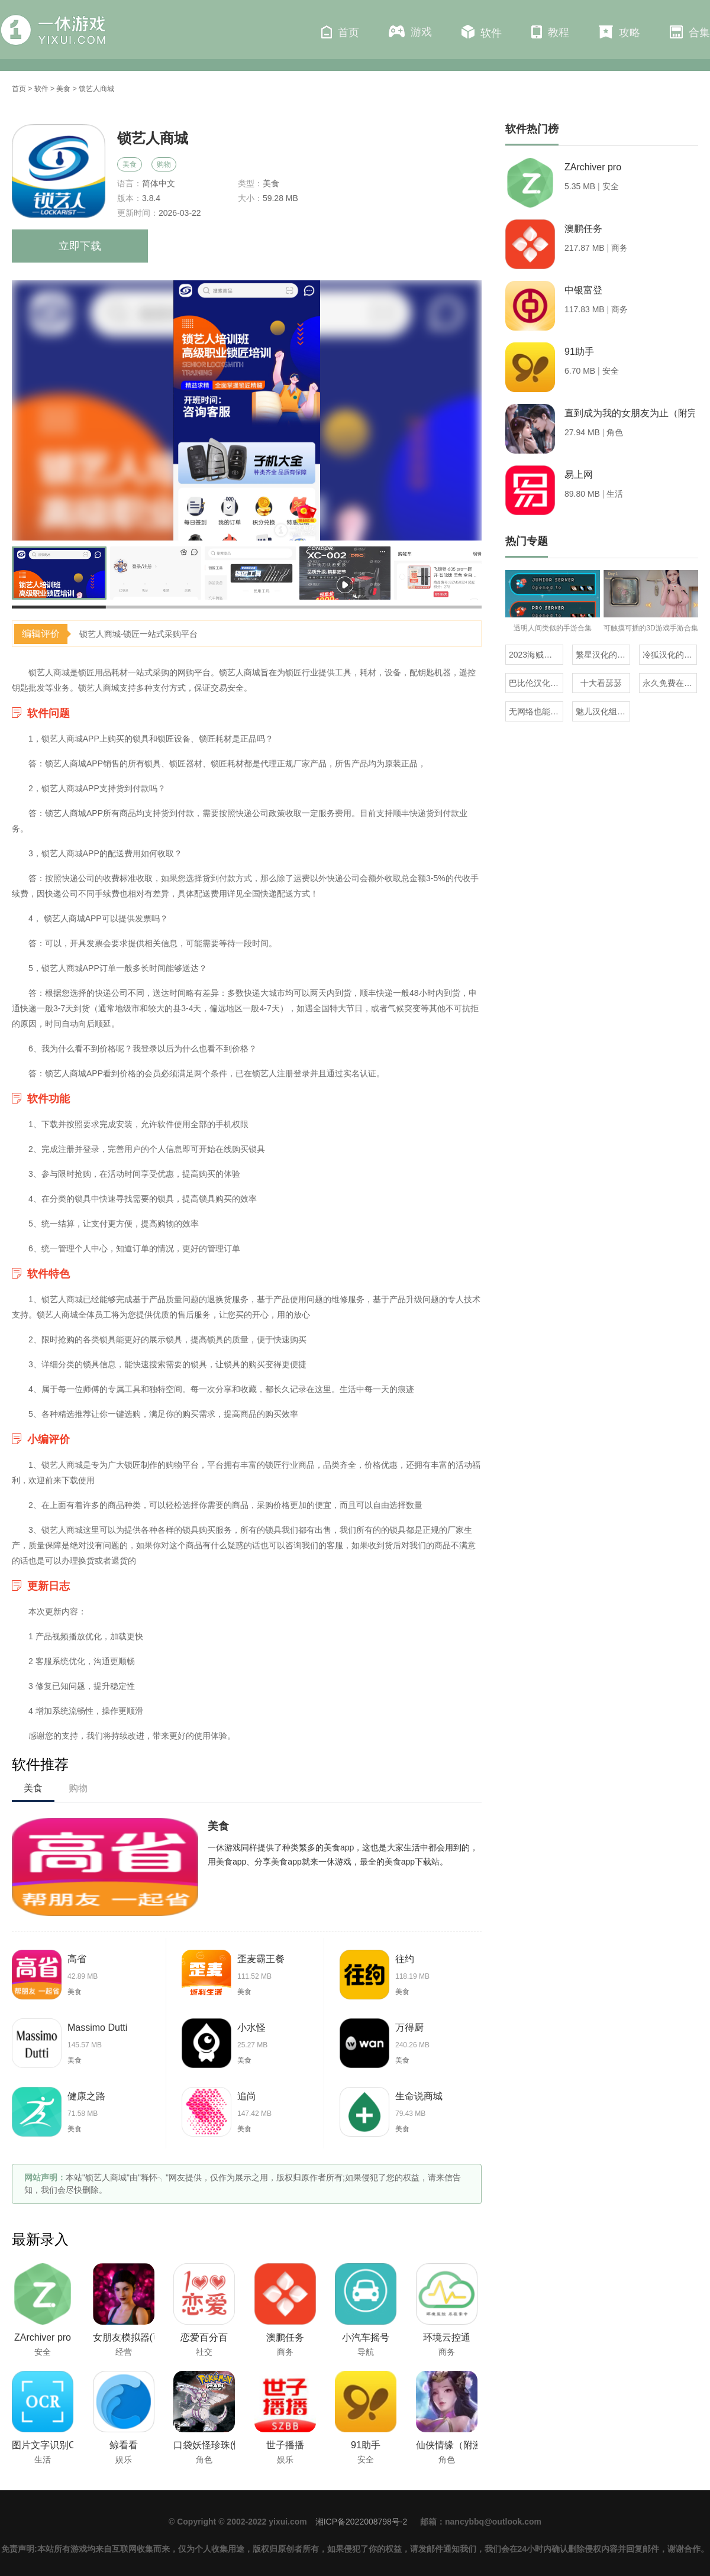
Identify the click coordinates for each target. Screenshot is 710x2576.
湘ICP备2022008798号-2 (361, 2521)
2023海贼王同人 (536, 654)
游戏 (410, 31)
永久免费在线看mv (670, 683)
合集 (690, 31)
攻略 (619, 31)
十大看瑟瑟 (601, 683)
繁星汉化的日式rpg (603, 654)
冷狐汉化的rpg (669, 654)
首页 (340, 31)
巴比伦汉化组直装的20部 (536, 683)
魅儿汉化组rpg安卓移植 (603, 711)
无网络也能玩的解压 (536, 711)
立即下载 (80, 246)
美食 (63, 89)
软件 (482, 32)
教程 (550, 31)
